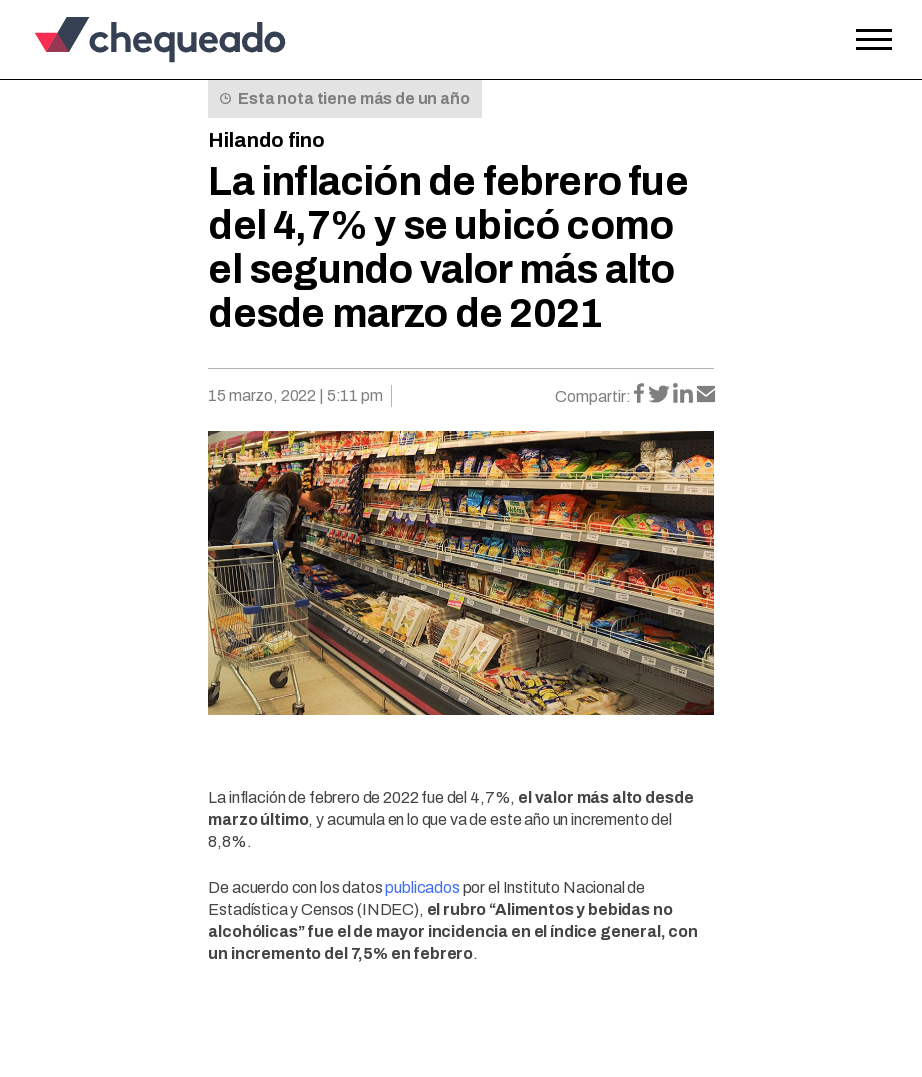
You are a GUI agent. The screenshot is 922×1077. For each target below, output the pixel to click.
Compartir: (593, 396)
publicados (422, 887)
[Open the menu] (874, 40)
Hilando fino (266, 140)
